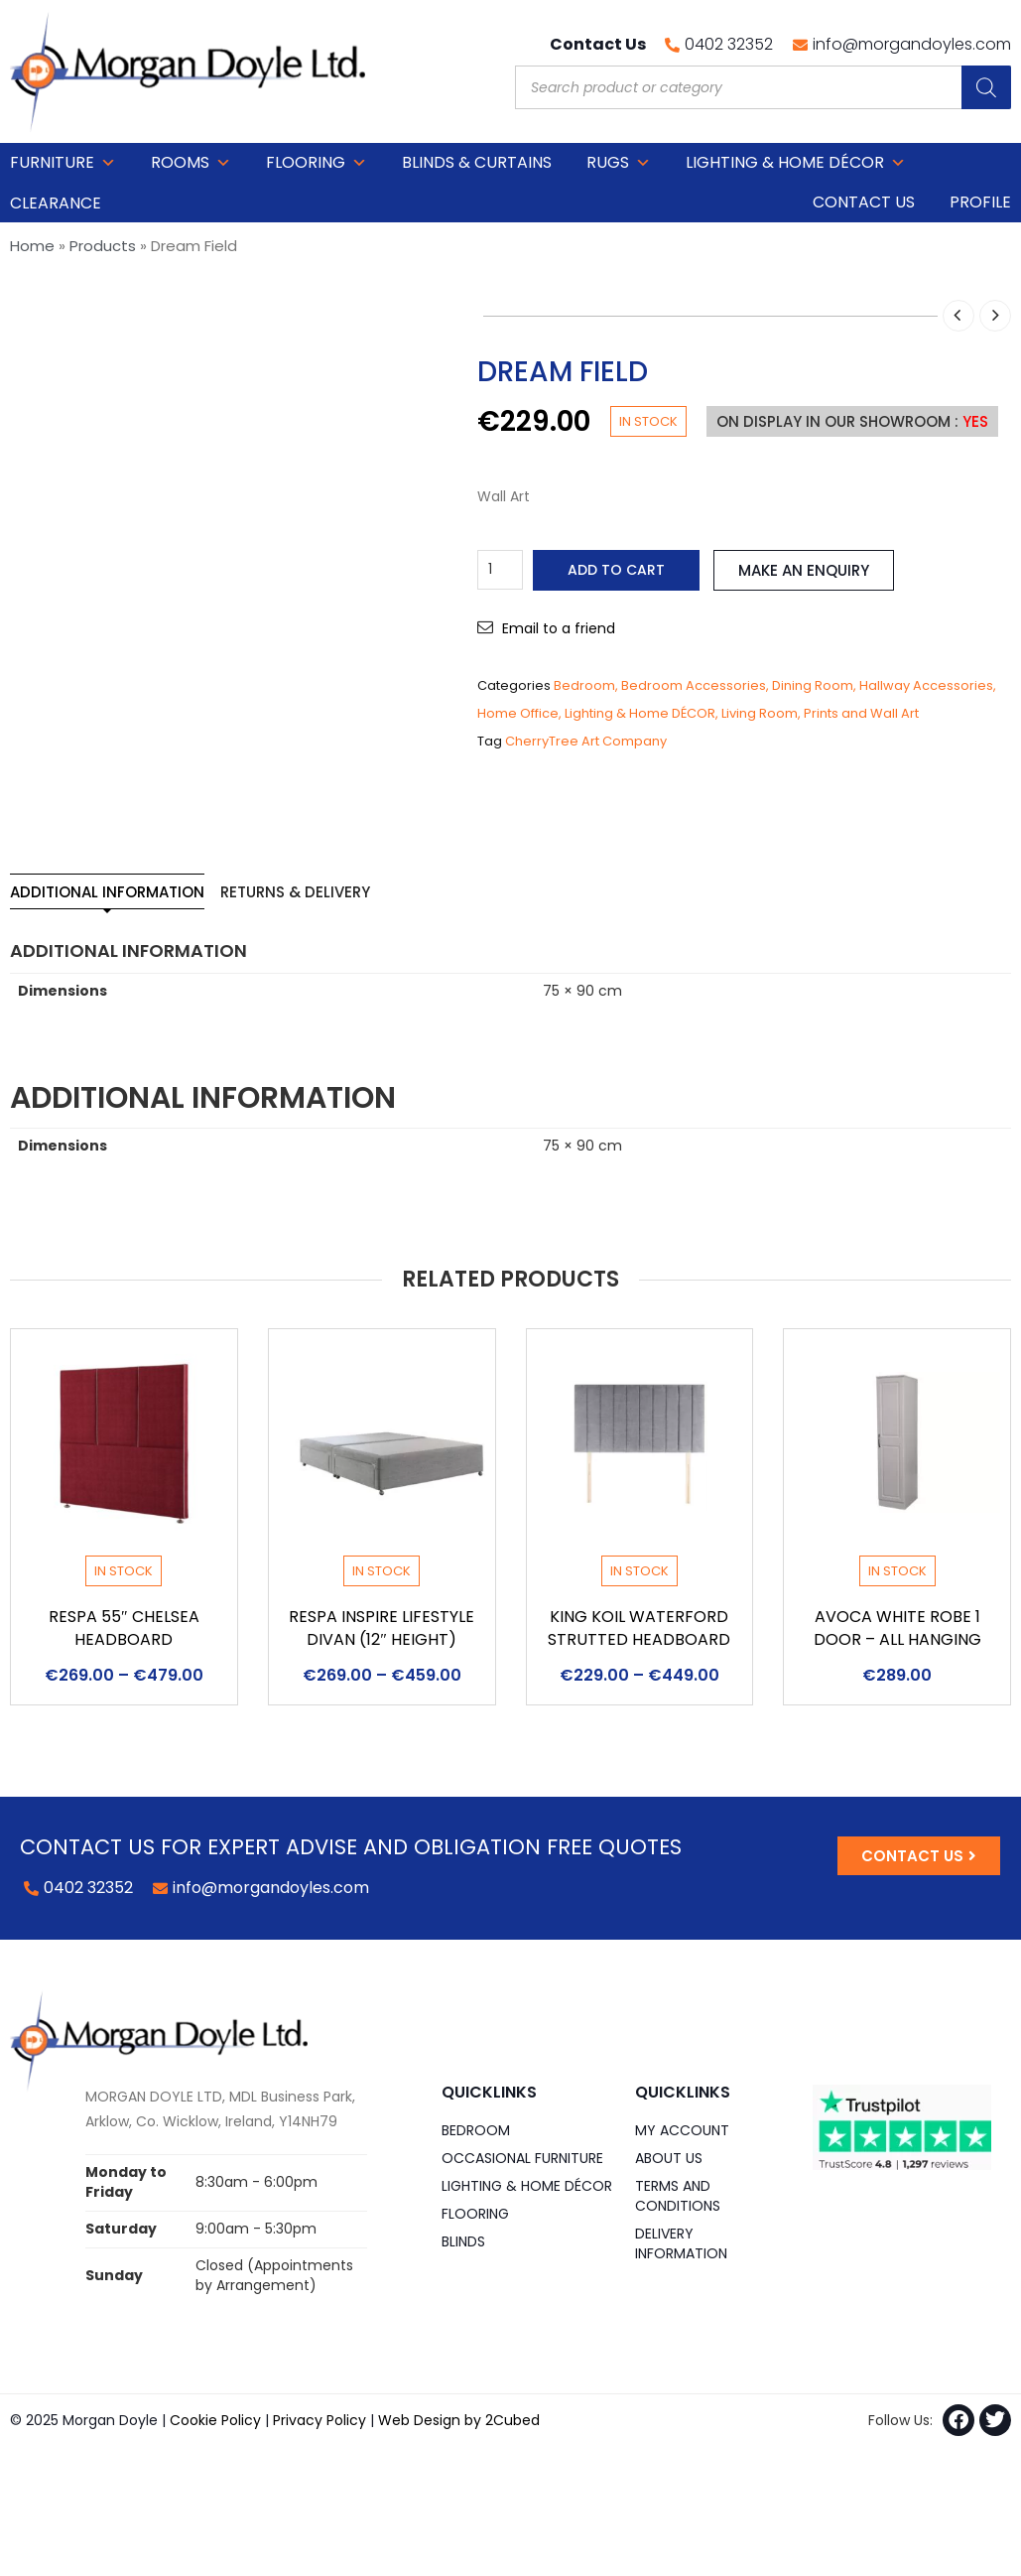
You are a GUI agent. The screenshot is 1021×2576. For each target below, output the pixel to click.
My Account (682, 2130)
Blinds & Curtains (477, 162)
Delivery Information (681, 2243)
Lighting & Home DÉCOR (796, 163)
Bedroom (584, 685)
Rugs (618, 163)
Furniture (63, 163)
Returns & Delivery (295, 891)
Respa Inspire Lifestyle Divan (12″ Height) (381, 1628)
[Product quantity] (500, 570)
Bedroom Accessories (693, 685)
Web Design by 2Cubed (459, 2420)
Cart (989, 162)
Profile (980, 202)
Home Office (518, 713)
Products (102, 245)
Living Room (759, 713)
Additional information (107, 891)
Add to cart (616, 570)
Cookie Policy (215, 2420)
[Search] (986, 87)
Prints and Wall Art (861, 713)
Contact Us (864, 202)
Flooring (316, 163)
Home (32, 245)
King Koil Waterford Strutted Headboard (639, 1628)
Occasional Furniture (522, 2158)
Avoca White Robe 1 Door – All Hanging (897, 1628)
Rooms (191, 163)
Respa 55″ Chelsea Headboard (124, 1628)
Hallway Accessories (926, 685)
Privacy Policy (319, 2420)
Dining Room (812, 685)
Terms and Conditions (677, 2196)
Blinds (463, 2241)
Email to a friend (558, 628)
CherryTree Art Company (586, 741)
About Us (668, 2158)
